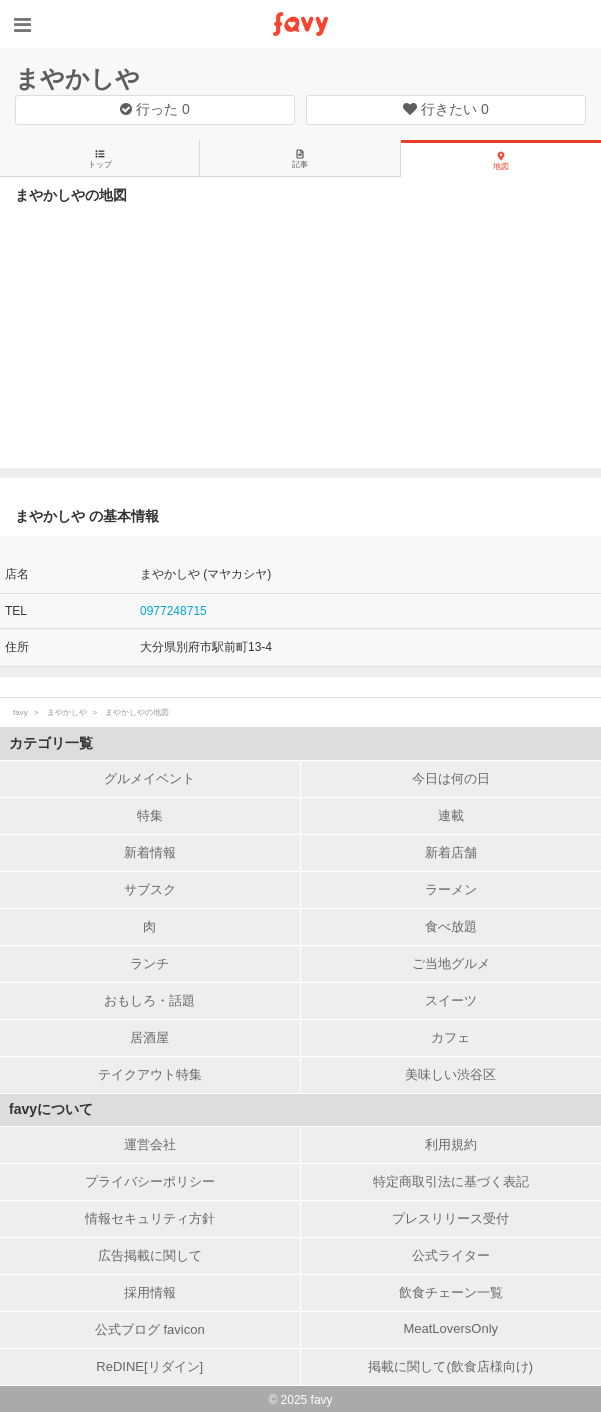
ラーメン (451, 889)
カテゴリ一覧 (51, 743)
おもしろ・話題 (149, 1000)
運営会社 (150, 1144)
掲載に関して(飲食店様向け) (450, 1366)
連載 (451, 815)
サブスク (150, 889)
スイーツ (451, 1000)
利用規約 (451, 1144)
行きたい (446, 109)
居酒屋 (149, 1037)
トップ (100, 159)
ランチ (149, 963)
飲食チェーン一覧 (451, 1292)
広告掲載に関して (150, 1255)
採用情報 (150, 1292)
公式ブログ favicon (150, 1329)
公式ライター (451, 1255)
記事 (300, 159)
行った (155, 109)
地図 (501, 161)
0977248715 (173, 611)
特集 (150, 815)
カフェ (450, 1037)
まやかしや (77, 78)
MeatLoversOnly (450, 1328)
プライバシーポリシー (150, 1181)
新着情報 (150, 852)
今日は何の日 (451, 778)
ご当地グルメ (451, 963)
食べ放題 (451, 926)
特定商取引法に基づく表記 (451, 1181)
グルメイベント (149, 778)
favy (20, 712)
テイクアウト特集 (150, 1074)
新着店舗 (451, 852)
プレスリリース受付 (450, 1218)
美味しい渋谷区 (450, 1074)
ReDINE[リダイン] (149, 1366)
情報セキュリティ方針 (150, 1218)
